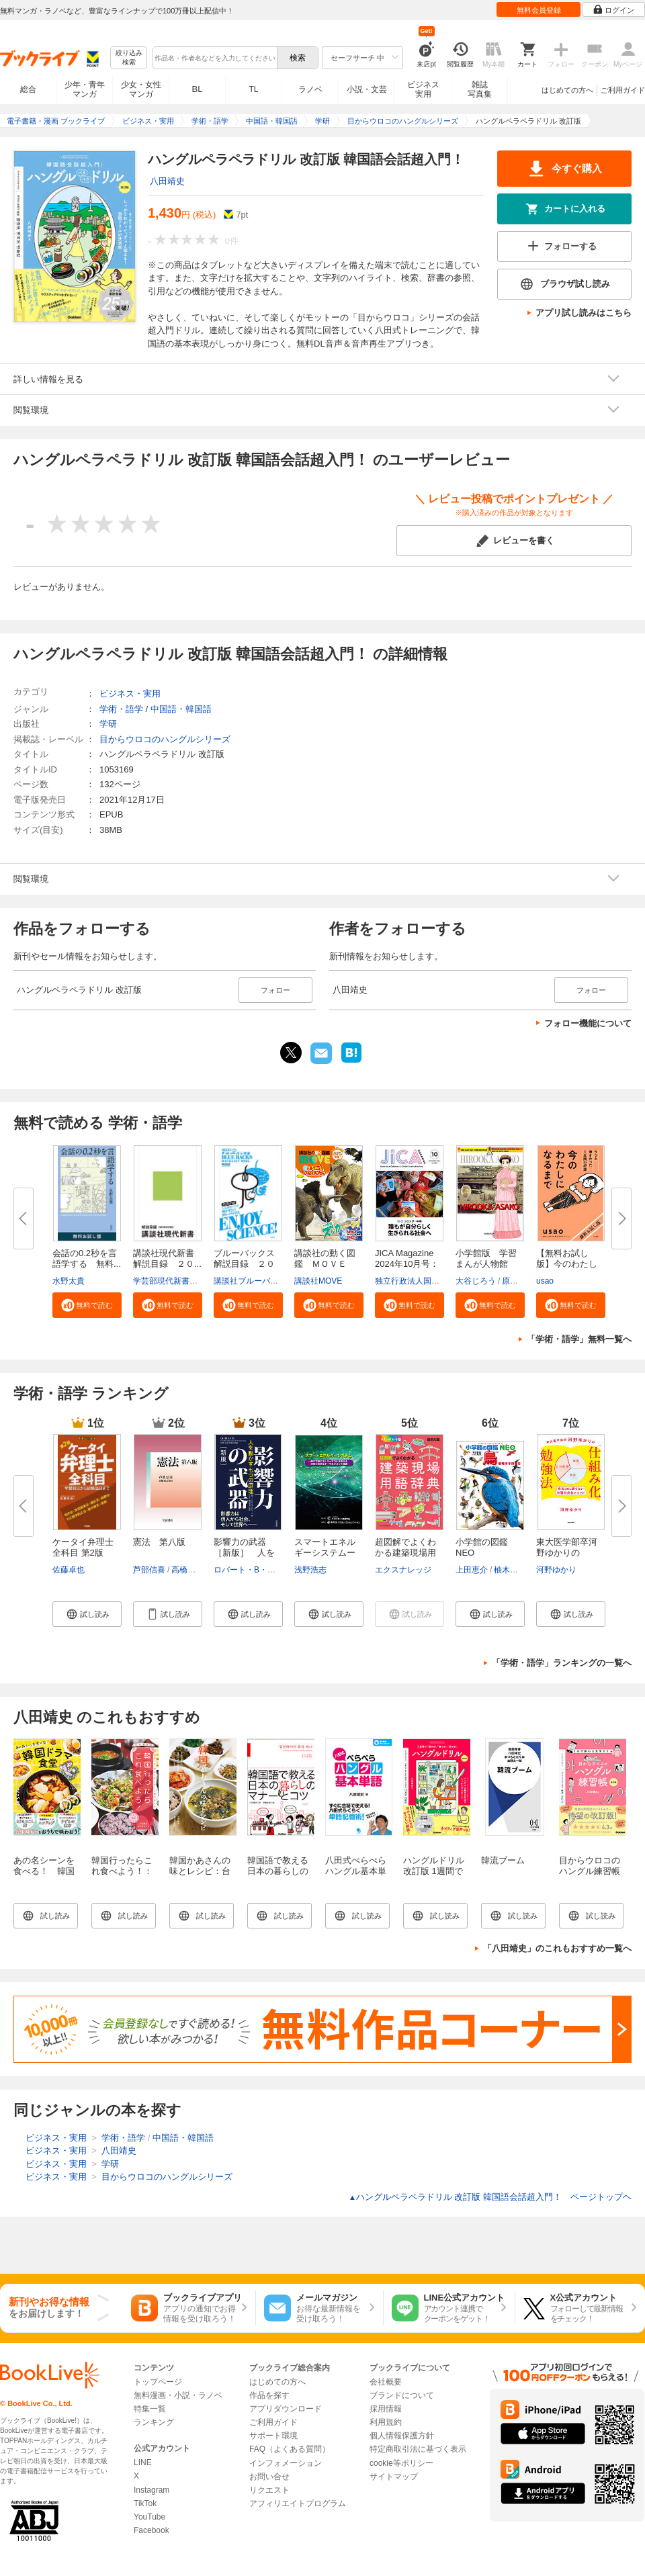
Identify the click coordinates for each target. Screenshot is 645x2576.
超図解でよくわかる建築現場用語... (405, 1552)
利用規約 (386, 2422)
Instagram (151, 2490)
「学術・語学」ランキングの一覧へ (562, 1663)
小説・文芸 (367, 89)
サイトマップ (394, 2476)
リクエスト (269, 2490)
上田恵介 (472, 1569)
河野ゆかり (556, 1569)
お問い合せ (269, 2476)
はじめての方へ (567, 90)
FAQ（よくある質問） (289, 2449)
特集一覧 (150, 2408)
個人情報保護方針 (402, 2435)
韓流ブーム (503, 1860)
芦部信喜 (149, 1569)
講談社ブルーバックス (254, 1281)
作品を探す (269, 2395)
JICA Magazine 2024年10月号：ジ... (407, 1264)
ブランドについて (402, 2395)
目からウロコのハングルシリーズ (164, 739)
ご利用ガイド (623, 90)
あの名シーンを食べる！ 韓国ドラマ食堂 (44, 1871)
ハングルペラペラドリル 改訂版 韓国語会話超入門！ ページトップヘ (490, 2197)
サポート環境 (273, 2435)
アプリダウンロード (285, 2408)
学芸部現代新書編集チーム (181, 1281)
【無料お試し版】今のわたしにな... (566, 1264)
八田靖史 (167, 181)
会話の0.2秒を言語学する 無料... (86, 1258)
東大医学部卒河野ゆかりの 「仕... (566, 1552)
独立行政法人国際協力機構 (423, 1281)
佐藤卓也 (68, 1569)
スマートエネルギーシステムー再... (324, 1552)
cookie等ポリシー (401, 2463)
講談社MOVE (318, 1281)
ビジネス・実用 (130, 694)
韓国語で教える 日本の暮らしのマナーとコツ (277, 1871)
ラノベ (310, 89)
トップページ (158, 2382)
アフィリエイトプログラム (297, 2503)
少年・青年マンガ (84, 89)
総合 (28, 89)
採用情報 (386, 2408)
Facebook (151, 2530)
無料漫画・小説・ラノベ (178, 2395)
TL (253, 89)
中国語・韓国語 (181, 709)
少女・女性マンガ (141, 89)
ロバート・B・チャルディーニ (269, 1569)
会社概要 (386, 2382)
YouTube (149, 2517)
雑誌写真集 (480, 89)
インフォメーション (285, 2463)
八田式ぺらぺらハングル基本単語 (355, 1871)
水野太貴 (68, 1281)
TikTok (145, 2503)
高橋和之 (187, 1569)
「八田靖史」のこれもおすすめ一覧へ (557, 1948)
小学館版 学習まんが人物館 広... (486, 1264)
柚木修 (506, 1569)
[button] (87, 1305)
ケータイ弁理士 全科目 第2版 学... (83, 1552)
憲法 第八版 (159, 1542)
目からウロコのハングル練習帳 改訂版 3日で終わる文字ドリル (589, 1876)
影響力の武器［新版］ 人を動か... (244, 1552)
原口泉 (514, 1281)
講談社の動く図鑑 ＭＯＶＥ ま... (324, 1264)
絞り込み (129, 58)
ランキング (154, 2422)
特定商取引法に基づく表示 (418, 2449)
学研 (108, 724)
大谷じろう (476, 1281)
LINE (143, 2462)
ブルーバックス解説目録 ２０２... (244, 1264)
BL (197, 89)
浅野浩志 (310, 1569)
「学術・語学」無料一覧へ (579, 1339)
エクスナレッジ (403, 1569)
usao (545, 1281)
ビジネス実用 (423, 89)
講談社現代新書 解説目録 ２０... (168, 1258)
